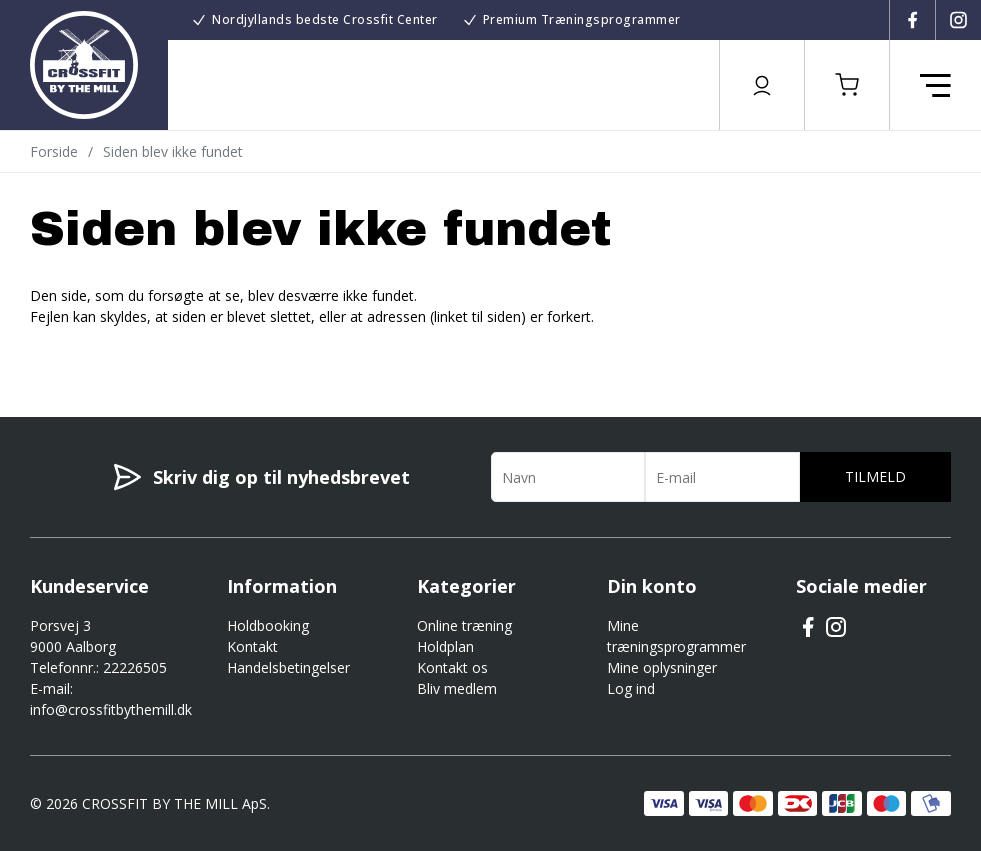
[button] (847, 85)
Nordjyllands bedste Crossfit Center (325, 19)
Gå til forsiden (140, 352)
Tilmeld (875, 476)
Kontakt (252, 646)
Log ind (631, 688)
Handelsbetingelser (288, 667)
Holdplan (445, 646)
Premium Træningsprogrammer (582, 19)
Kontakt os (452, 667)
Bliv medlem (457, 688)
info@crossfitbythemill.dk (111, 709)
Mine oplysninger (662, 667)
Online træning (464, 625)
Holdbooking (268, 625)
